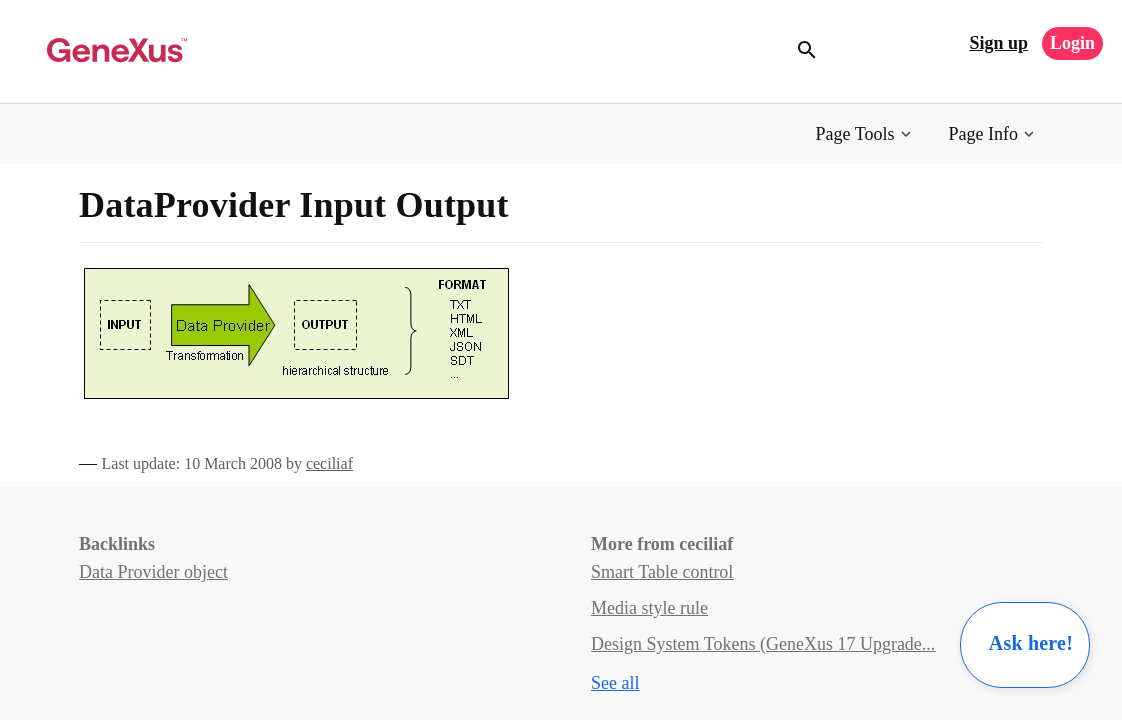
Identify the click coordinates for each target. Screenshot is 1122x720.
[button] (865, 134)
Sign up (998, 43)
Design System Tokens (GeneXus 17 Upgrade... (763, 644)
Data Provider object (153, 572)
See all (615, 683)
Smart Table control (662, 572)
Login (1072, 43)
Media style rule (649, 608)
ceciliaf (329, 463)
